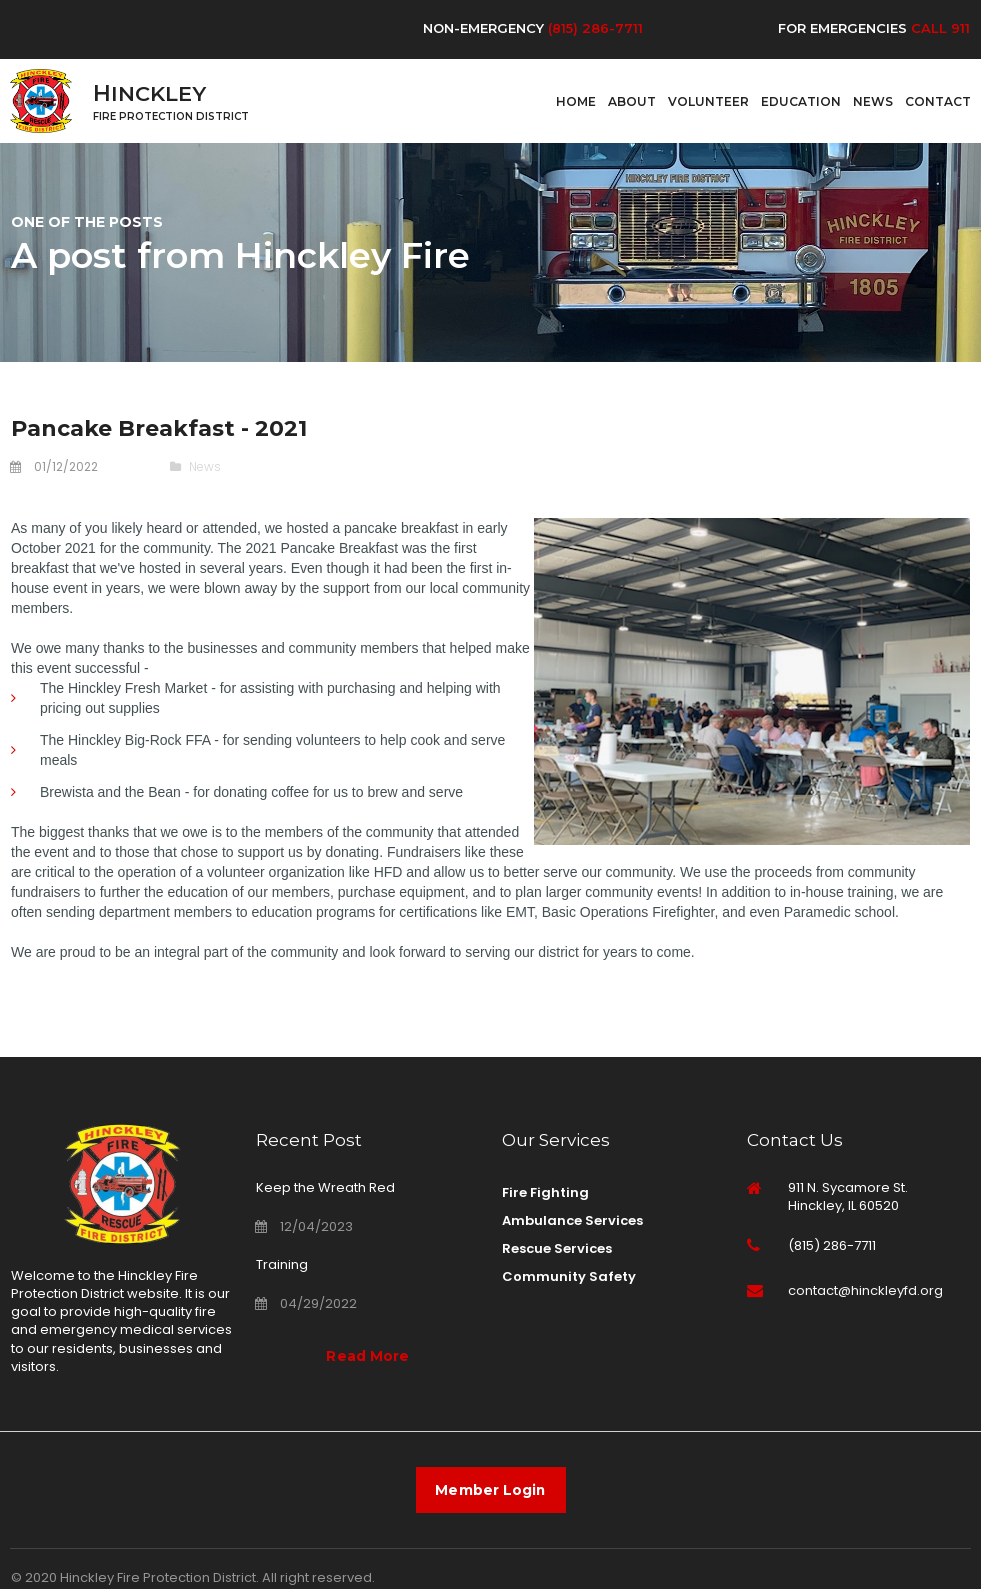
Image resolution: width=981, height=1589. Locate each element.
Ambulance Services (572, 1218)
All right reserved (317, 1578)
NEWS (873, 99)
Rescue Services (557, 1245)
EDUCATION (801, 99)
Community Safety (569, 1272)
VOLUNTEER (708, 99)
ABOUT (632, 99)
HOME (576, 99)
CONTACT (938, 99)
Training (282, 1262)
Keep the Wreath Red (325, 1186)
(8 (554, 28)
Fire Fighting (545, 1191)
